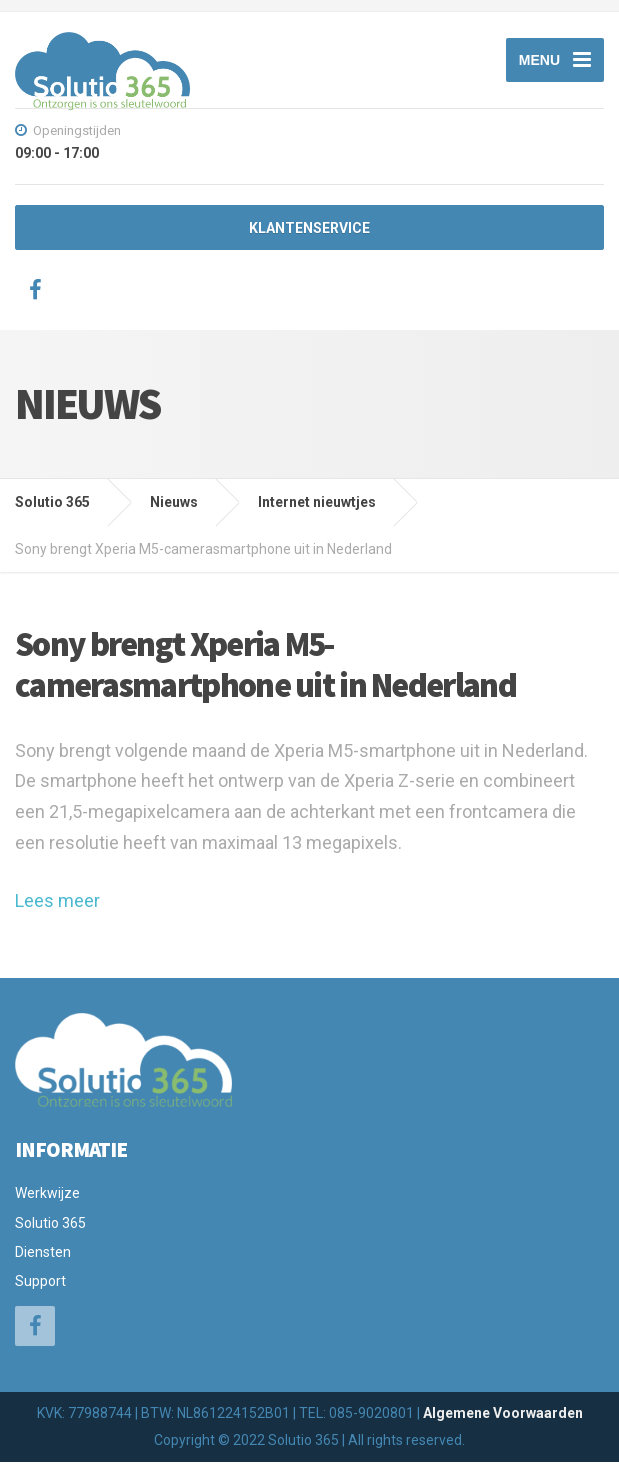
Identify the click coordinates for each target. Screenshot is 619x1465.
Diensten (43, 1256)
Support (40, 1285)
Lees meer (57, 904)
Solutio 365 (50, 1226)
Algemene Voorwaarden (503, 1416)
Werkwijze (47, 1197)
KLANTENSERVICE (309, 232)
